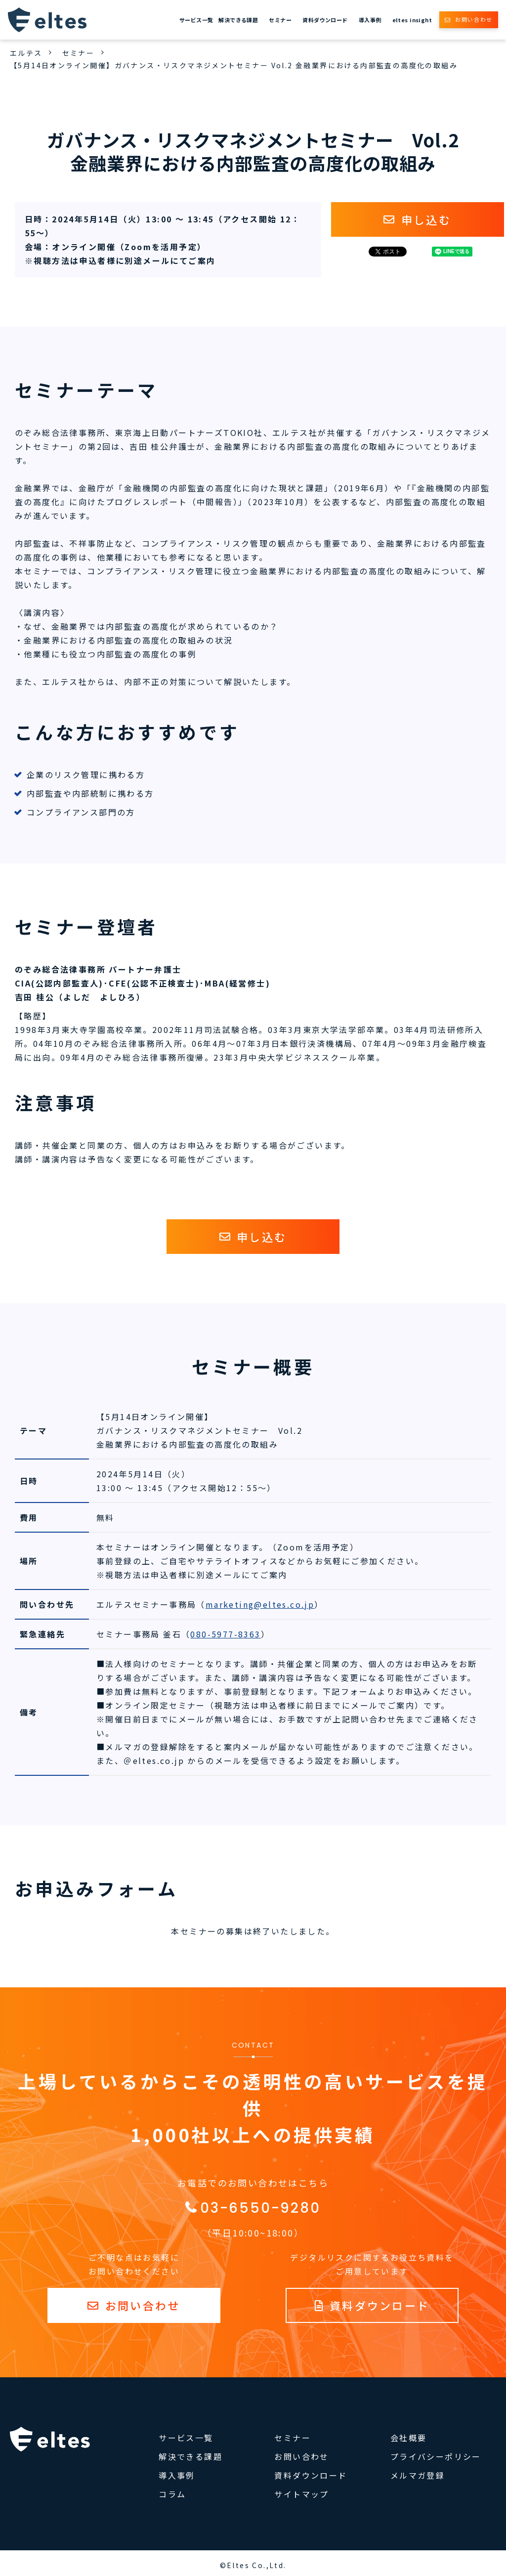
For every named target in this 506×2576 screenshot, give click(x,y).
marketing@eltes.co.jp (260, 1604)
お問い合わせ (474, 19)
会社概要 (408, 2438)
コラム (172, 2494)
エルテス (26, 53)
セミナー (280, 20)
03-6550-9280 (260, 2208)
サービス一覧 (196, 20)
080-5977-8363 (225, 1634)
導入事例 (370, 20)
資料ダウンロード (324, 20)
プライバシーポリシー (435, 2456)
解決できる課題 (238, 20)
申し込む (426, 219)
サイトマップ (301, 2494)
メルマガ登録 (417, 2475)
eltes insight (412, 20)
